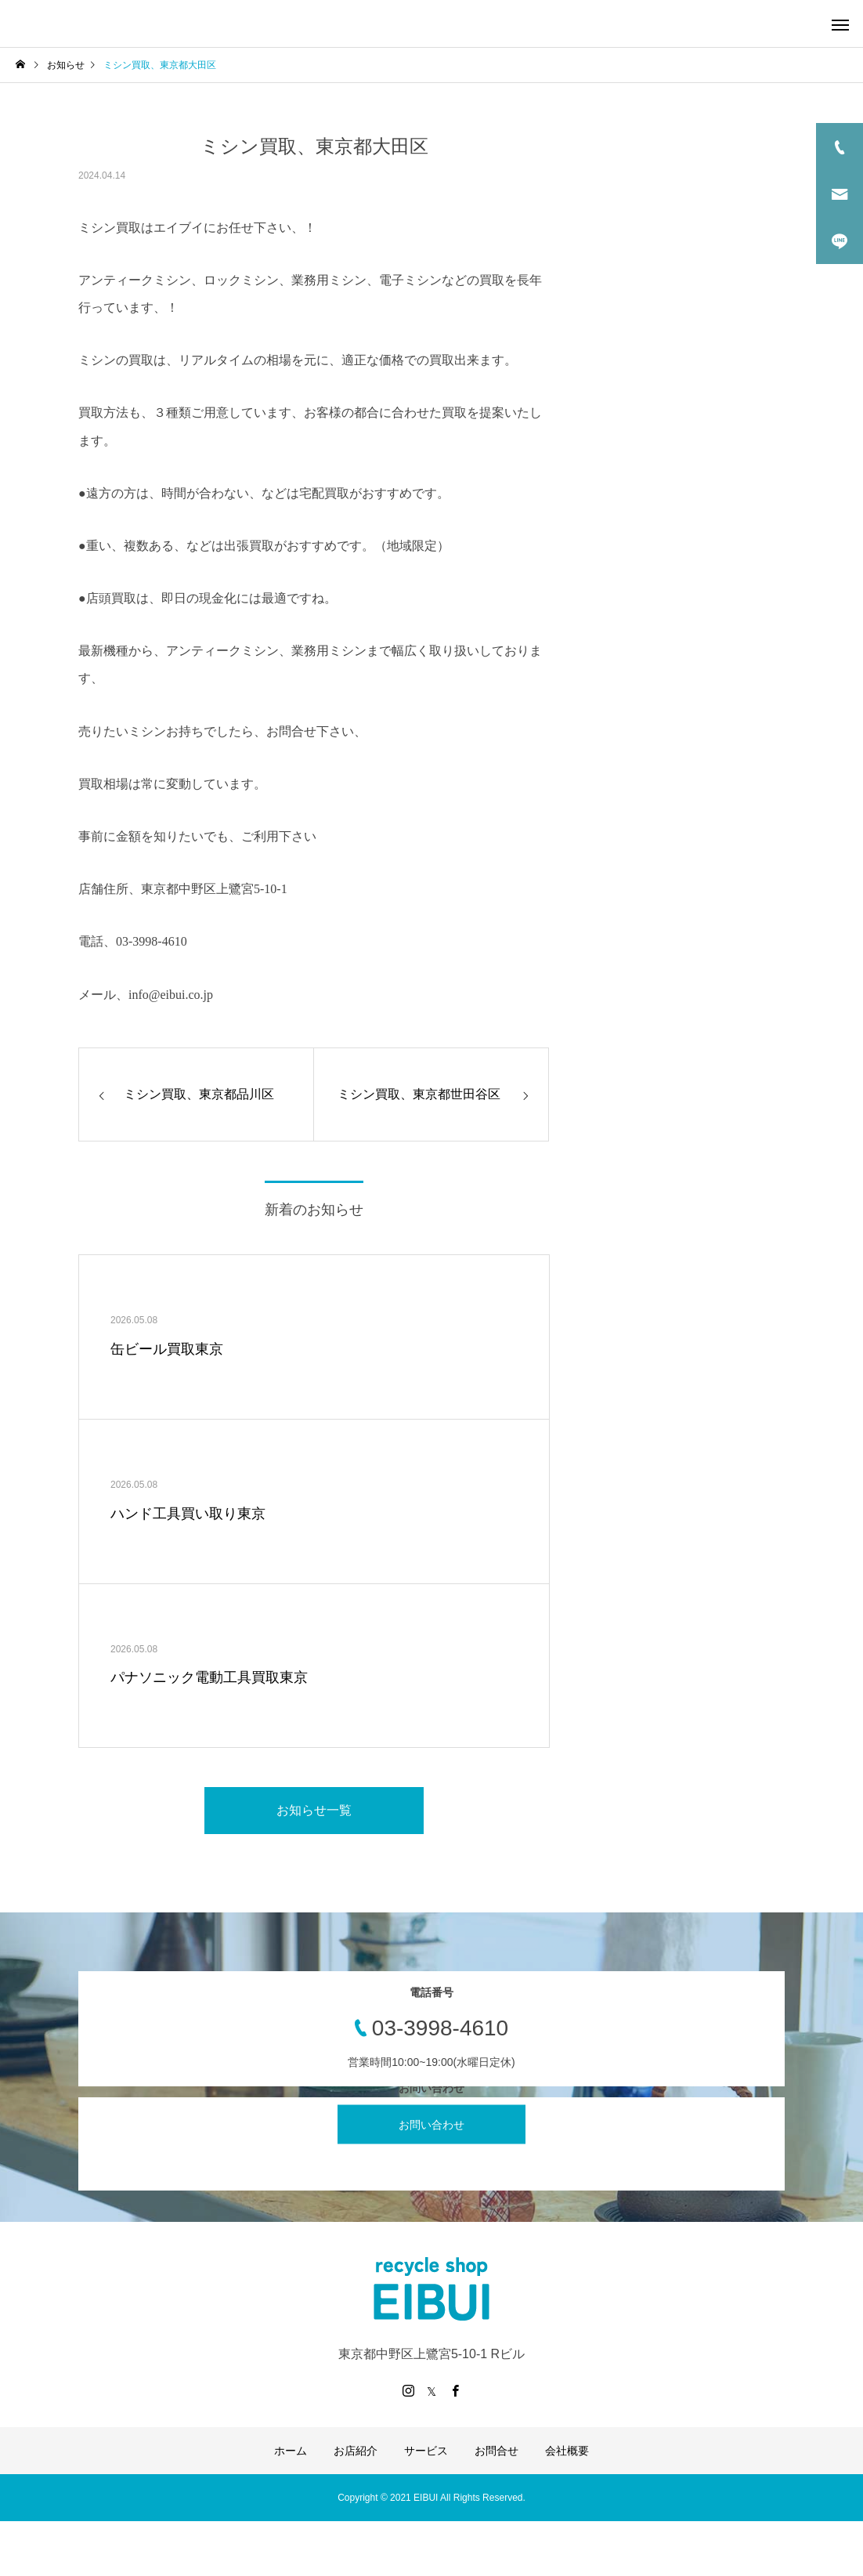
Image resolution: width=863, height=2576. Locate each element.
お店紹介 (355, 2450)
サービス (426, 2450)
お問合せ (496, 2450)
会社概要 (567, 2450)
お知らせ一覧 (314, 1810)
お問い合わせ (431, 2124)
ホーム (290, 2450)
